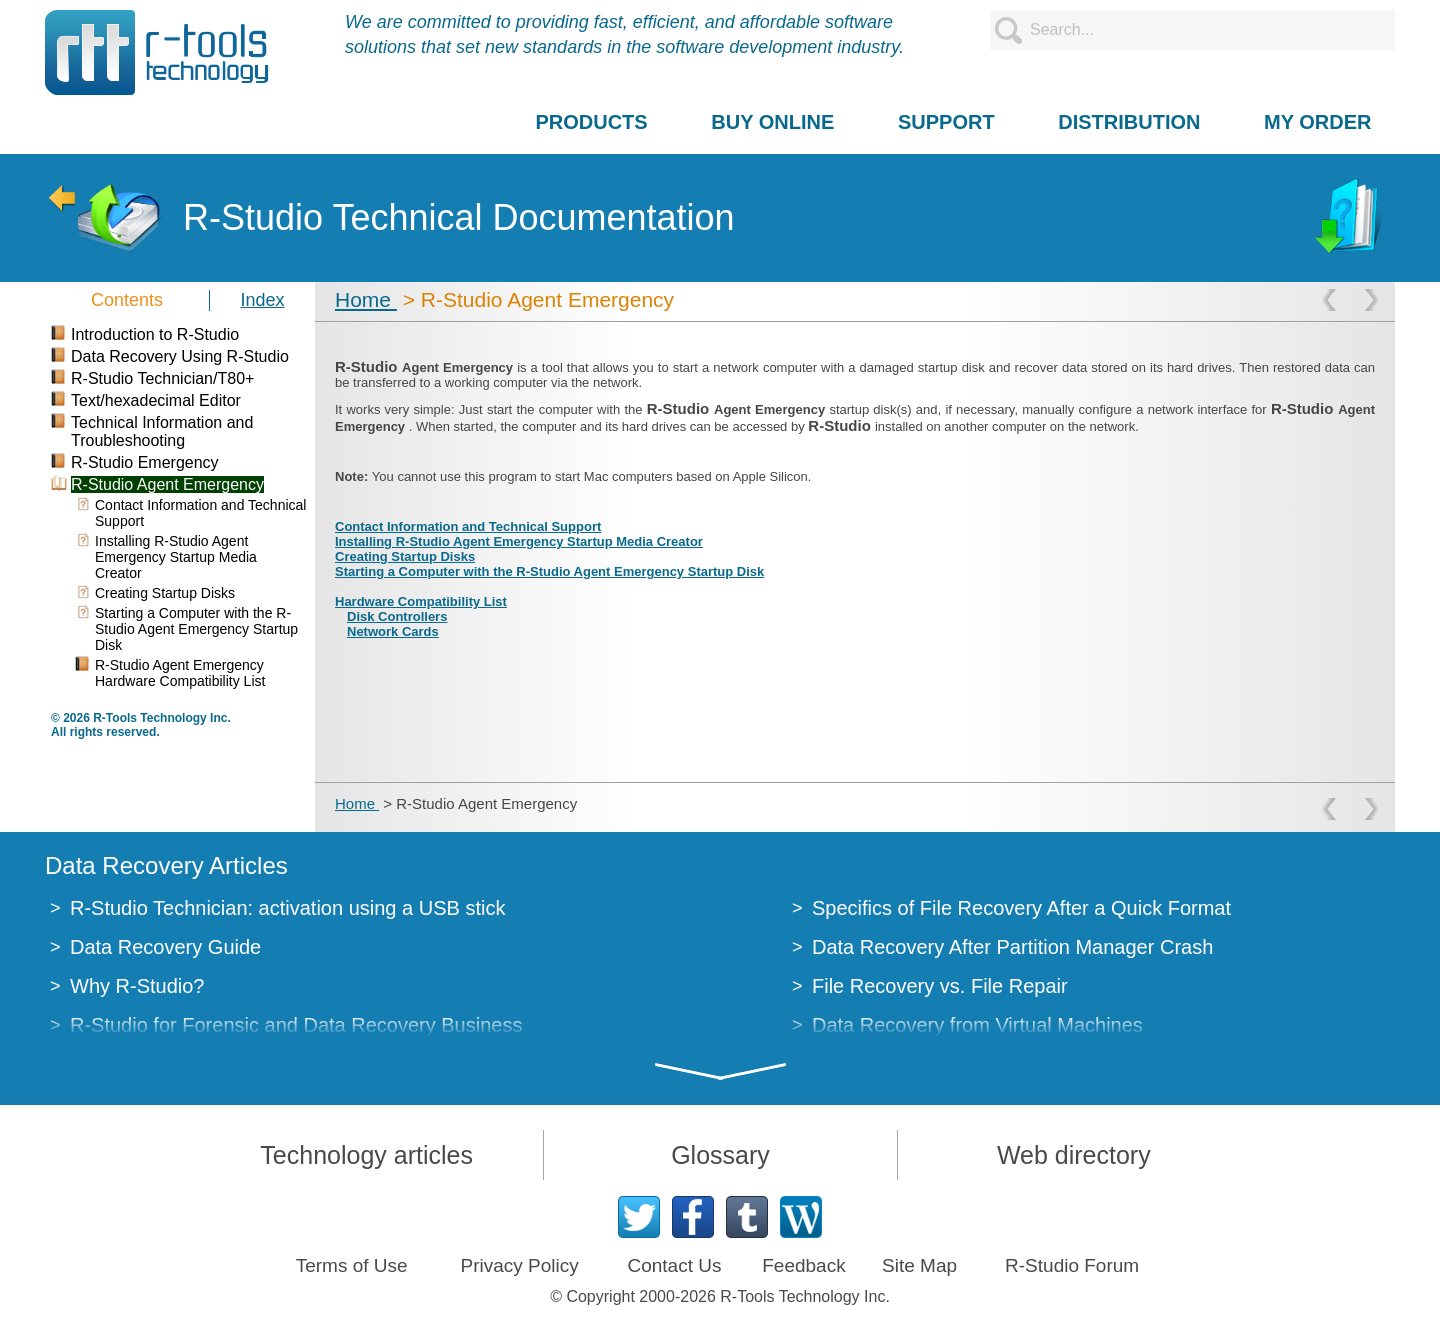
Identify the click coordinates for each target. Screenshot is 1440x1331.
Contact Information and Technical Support (468, 526)
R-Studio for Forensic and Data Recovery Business (296, 1025)
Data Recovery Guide (165, 947)
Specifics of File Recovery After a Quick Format (1021, 908)
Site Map (919, 1265)
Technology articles (366, 1155)
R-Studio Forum (1072, 1265)
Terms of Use (352, 1265)
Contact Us (674, 1265)
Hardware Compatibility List (421, 601)
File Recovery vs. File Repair (940, 986)
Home (366, 299)
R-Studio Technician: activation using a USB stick (287, 908)
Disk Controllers (397, 616)
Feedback (803, 1265)
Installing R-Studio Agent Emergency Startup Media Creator (519, 541)
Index (263, 300)
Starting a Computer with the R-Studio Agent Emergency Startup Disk (549, 571)
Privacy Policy (519, 1265)
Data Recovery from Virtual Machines (977, 1025)
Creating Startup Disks (405, 556)
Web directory (1074, 1155)
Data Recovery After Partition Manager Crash (1012, 947)
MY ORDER (1317, 122)
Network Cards (393, 631)
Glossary (720, 1155)
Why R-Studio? (137, 986)
